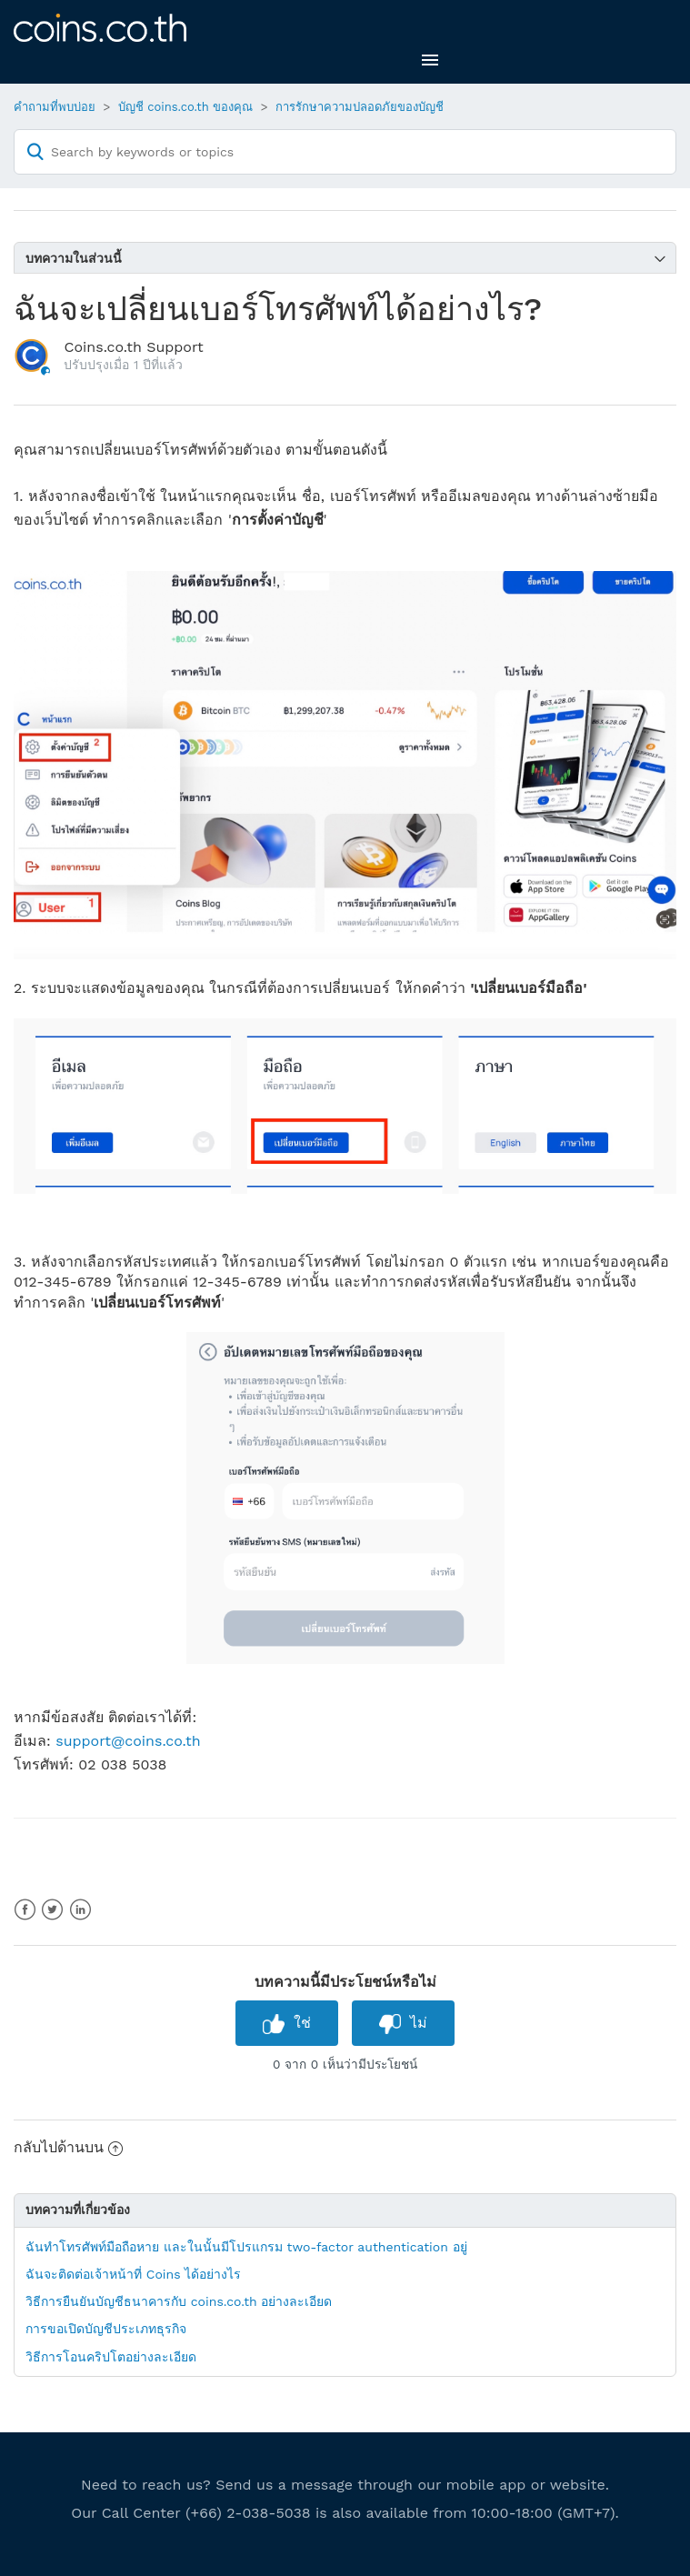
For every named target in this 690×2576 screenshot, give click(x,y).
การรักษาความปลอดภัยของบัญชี (359, 107)
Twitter (52, 1910)
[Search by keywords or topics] (345, 152)
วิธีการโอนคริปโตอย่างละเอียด (110, 2357)
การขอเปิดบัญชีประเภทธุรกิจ (105, 2328)
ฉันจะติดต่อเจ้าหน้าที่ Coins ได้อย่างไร (133, 2274)
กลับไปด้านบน (68, 2147)
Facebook (25, 1910)
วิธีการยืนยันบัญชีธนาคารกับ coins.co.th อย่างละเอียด (178, 2301)
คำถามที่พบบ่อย (54, 107)
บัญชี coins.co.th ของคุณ (186, 107)
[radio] (286, 2022)
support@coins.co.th (127, 1740)
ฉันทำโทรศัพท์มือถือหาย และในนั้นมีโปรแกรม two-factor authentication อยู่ (246, 2247)
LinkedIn (80, 1910)
